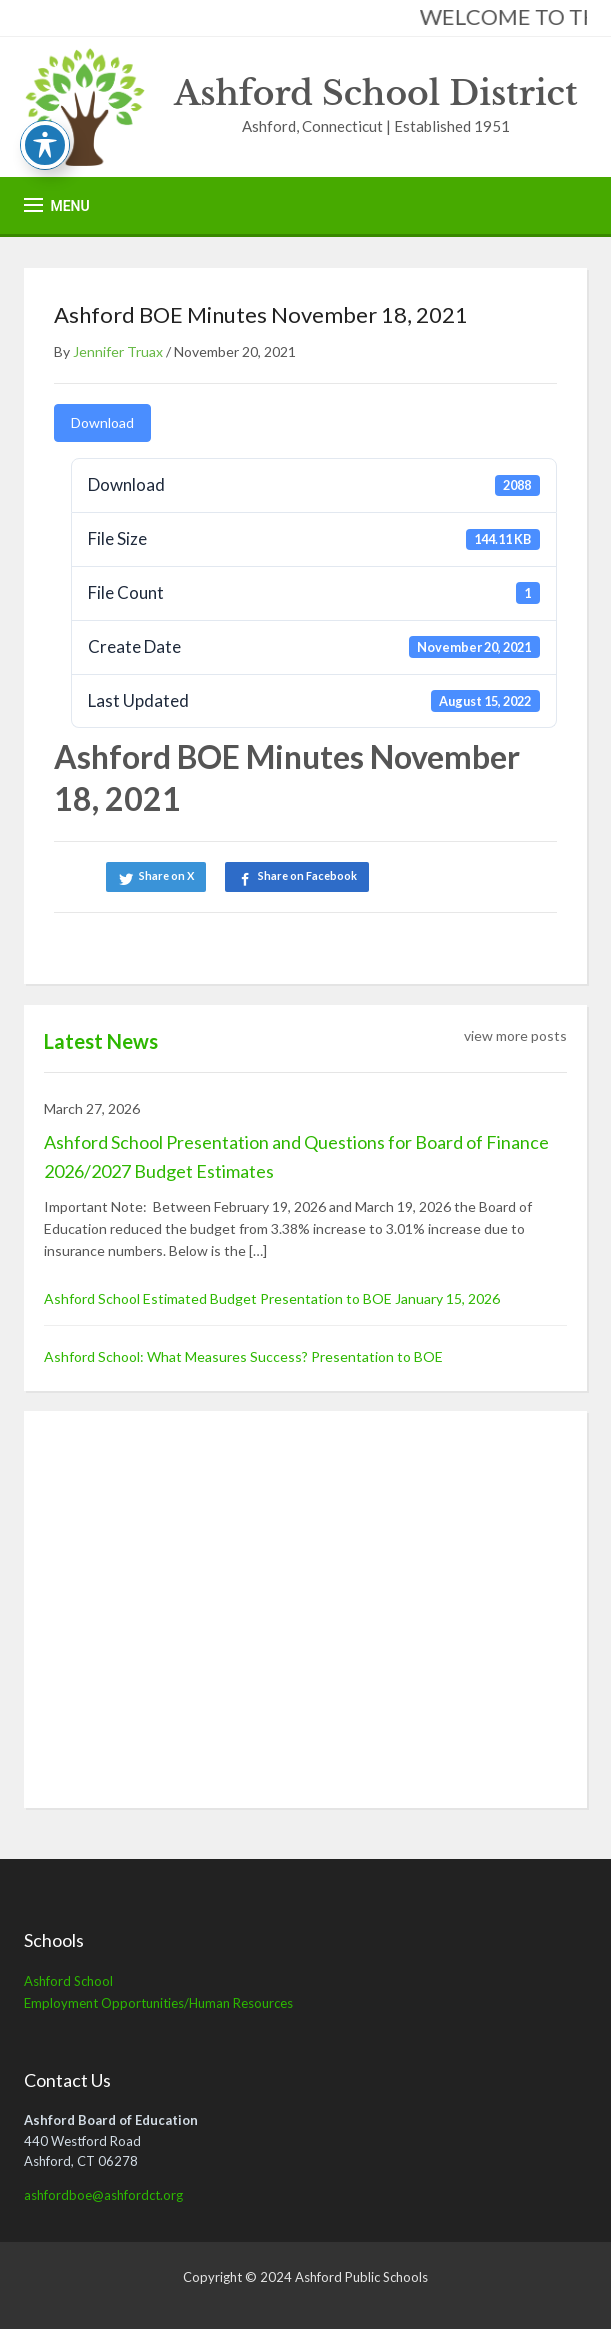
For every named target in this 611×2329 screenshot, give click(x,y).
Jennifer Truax (118, 351)
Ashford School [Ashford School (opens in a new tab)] (68, 1981)
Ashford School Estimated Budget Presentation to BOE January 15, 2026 (272, 1298)
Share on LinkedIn (446, 875)
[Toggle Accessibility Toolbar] (45, 145)
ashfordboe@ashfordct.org (103, 2195)
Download (102, 422)
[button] (56, 205)
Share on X (166, 875)
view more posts (515, 1035)
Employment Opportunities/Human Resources (158, 2003)
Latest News (101, 1041)
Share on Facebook (307, 875)
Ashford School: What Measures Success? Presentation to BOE (243, 1356)
